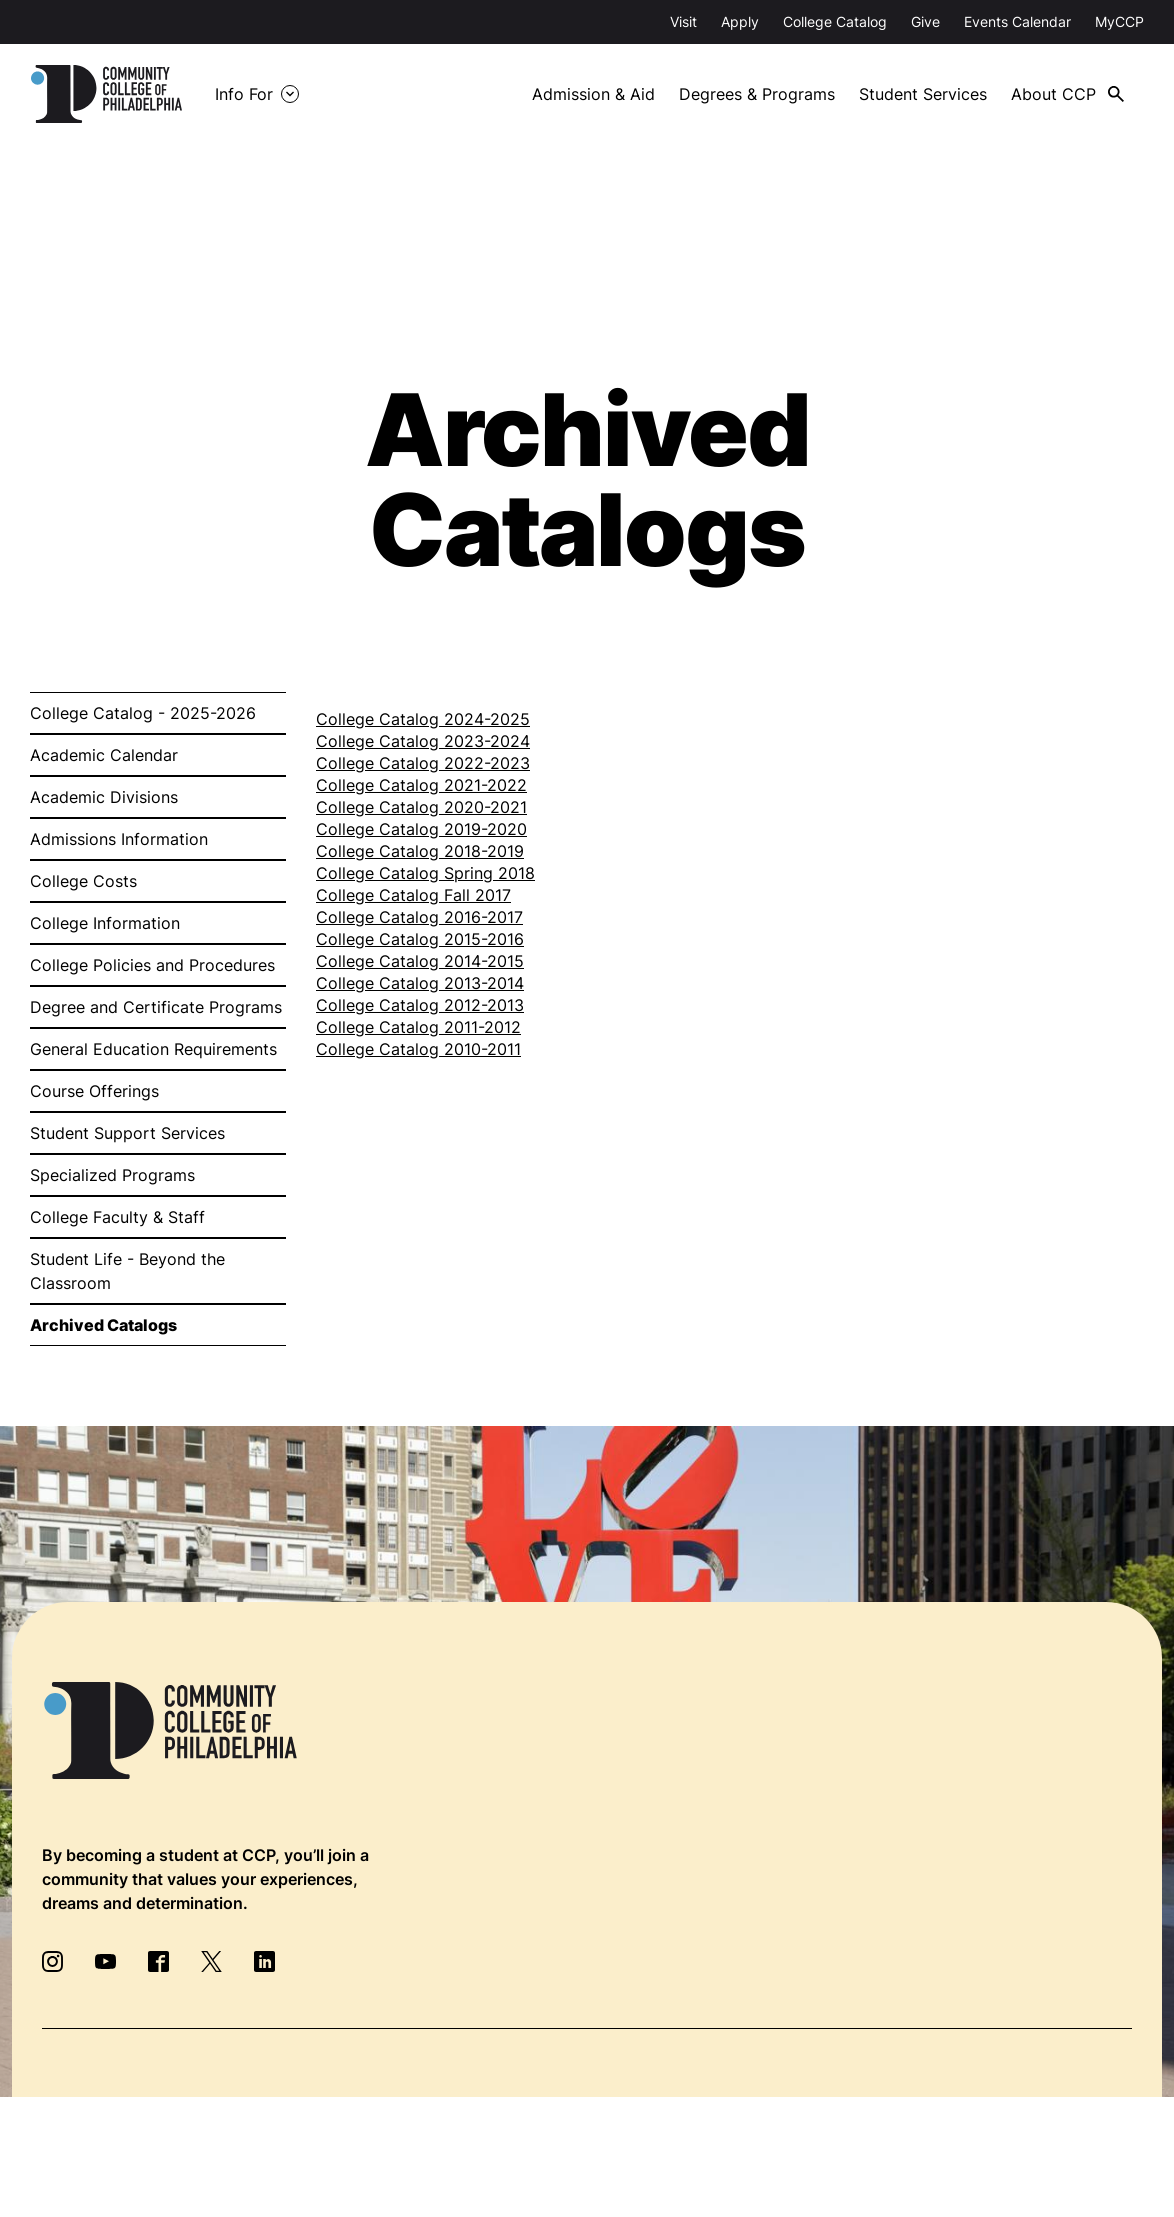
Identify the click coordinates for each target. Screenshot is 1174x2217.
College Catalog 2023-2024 (423, 741)
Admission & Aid (593, 94)
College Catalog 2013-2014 (420, 983)
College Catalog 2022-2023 (423, 763)
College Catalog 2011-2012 (418, 1027)
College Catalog (835, 21)
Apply (740, 21)
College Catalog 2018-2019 (420, 851)
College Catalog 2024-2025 (423, 719)
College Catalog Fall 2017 (413, 895)
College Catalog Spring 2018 (425, 873)
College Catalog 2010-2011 (418, 1049)
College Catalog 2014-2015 (420, 961)
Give (925, 21)
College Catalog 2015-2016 (420, 939)
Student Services (923, 94)
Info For (244, 94)
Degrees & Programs (757, 94)
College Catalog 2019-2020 (421, 829)
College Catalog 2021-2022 (421, 785)
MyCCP (1119, 21)
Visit (683, 21)
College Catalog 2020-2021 (421, 807)
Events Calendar (1017, 21)
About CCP (1053, 94)
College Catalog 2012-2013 (420, 1005)
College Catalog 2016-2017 (419, 917)
